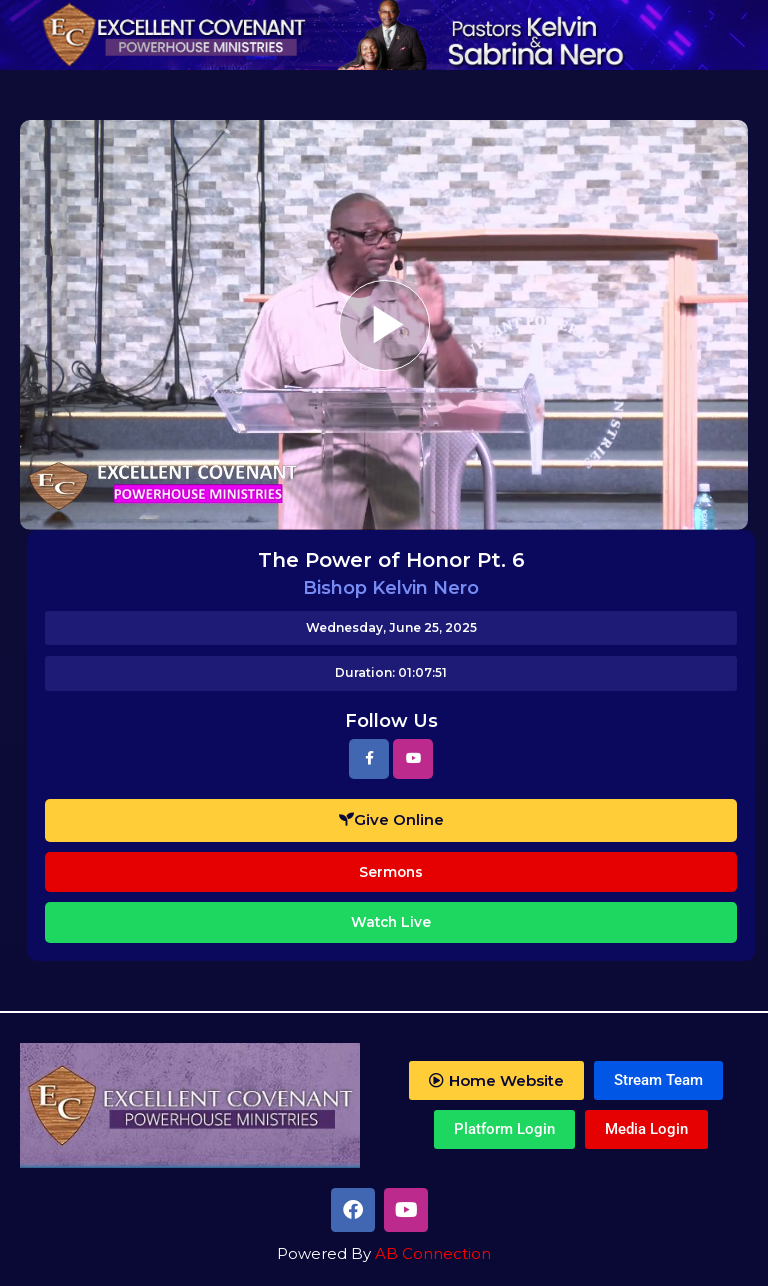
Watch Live (391, 922)
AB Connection (433, 1253)
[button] (496, 1080)
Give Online (391, 819)
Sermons (391, 872)
